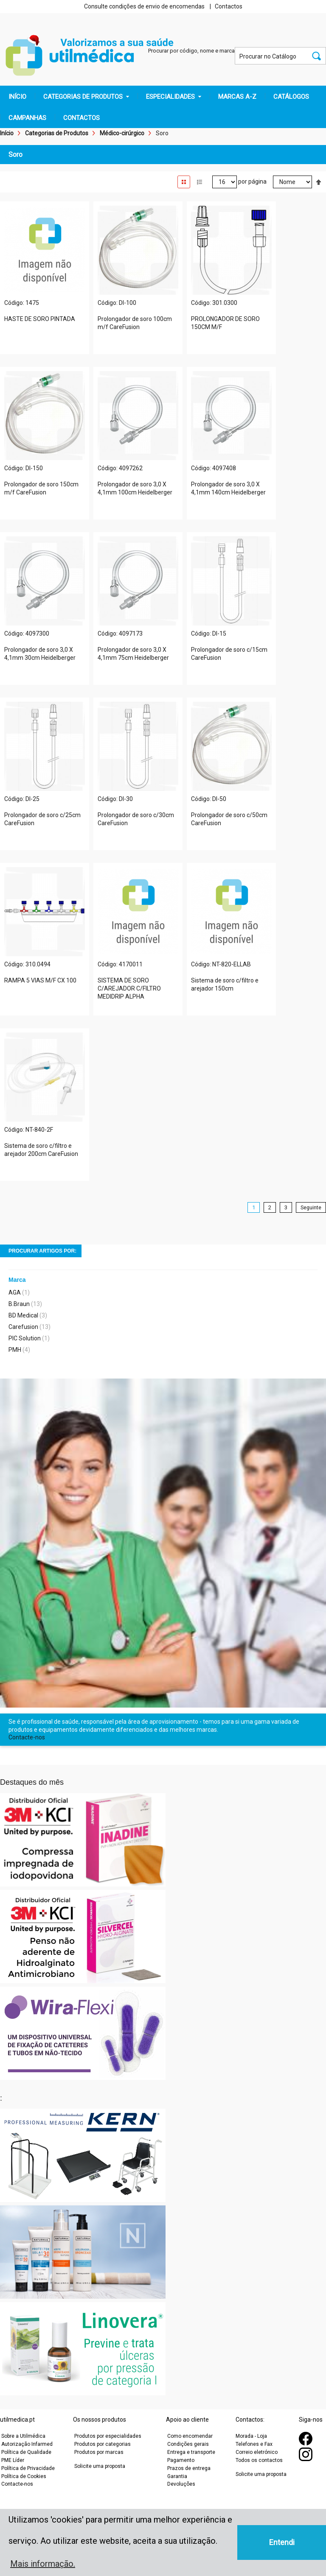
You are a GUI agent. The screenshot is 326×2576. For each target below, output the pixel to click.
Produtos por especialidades (107, 2436)
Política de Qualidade (26, 2452)
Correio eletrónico (257, 2452)
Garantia (177, 2476)
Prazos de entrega (189, 2468)
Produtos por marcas (99, 2452)
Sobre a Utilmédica (23, 2436)
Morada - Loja (251, 2436)
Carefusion (23, 1326)
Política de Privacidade (28, 2468)
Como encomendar (190, 2436)
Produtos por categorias (102, 2444)
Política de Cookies (23, 2476)
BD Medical (23, 1315)
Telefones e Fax (254, 2444)
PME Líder (12, 2460)
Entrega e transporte (191, 2452)
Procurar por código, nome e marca (191, 50)
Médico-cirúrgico (122, 133)
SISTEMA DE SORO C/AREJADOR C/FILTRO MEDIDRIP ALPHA (129, 988)
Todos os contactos (259, 2460)
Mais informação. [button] (42, 2564)
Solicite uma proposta (99, 2466)
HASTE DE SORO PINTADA (39, 318)
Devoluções (181, 2484)
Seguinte (311, 1207)
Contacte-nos (26, 1737)
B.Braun (19, 1304)
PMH (14, 1349)
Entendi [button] (282, 2542)
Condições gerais (188, 2444)
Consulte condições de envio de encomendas (144, 6)
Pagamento (180, 2460)
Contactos (228, 6)
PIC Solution (24, 1338)
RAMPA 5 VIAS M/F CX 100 (40, 980)
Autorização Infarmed (27, 2444)
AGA (14, 1292)
